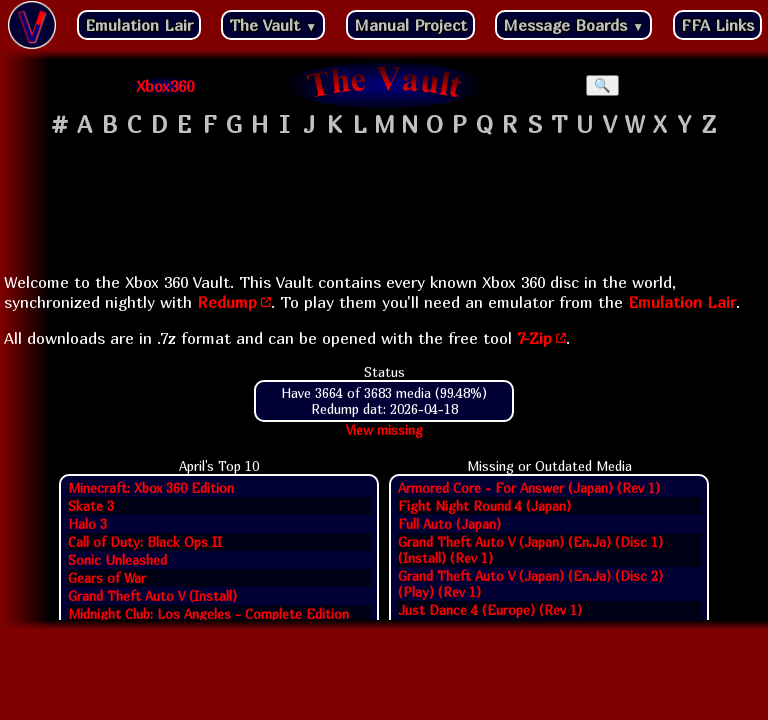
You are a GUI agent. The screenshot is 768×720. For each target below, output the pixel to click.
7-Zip (534, 338)
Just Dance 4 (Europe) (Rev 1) (490, 610)
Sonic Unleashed (117, 560)
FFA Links (717, 25)
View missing (384, 430)
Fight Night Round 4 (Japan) (484, 506)
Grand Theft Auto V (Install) (152, 596)
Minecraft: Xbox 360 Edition (151, 488)
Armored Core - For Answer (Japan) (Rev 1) (529, 488)
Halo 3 (87, 524)
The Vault (273, 25)
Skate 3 (91, 506)
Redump (227, 302)
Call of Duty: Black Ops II (145, 542)
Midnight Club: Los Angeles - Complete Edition (208, 614)
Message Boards (573, 25)
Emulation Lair (139, 25)
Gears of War (107, 578)
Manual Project (410, 25)
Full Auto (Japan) (449, 524)
